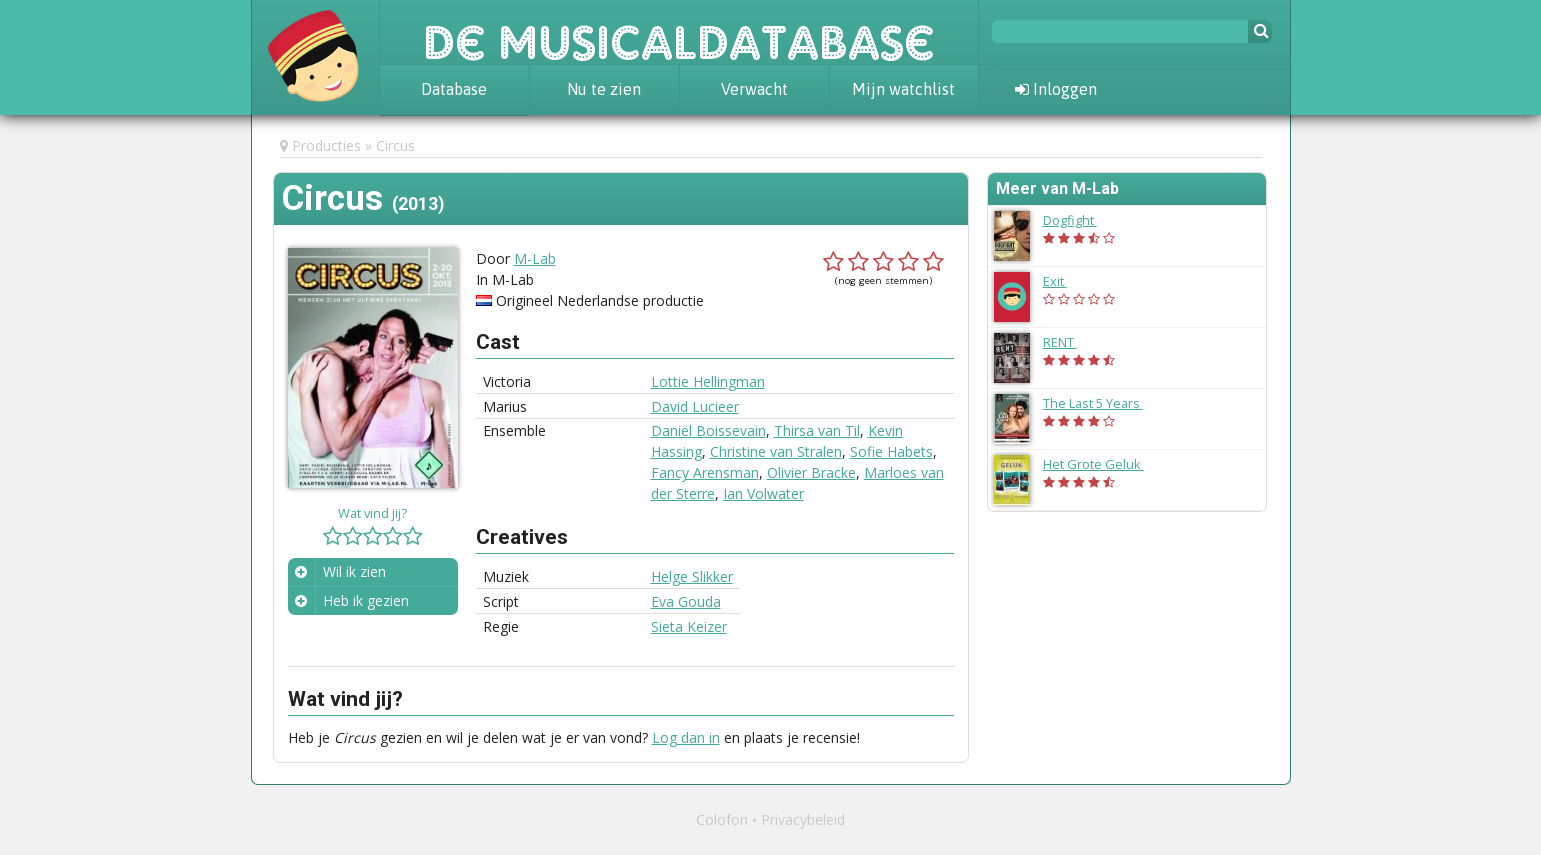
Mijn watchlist (903, 89)
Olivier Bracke (811, 472)
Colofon (722, 819)
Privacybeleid (803, 819)
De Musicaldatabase (679, 32)
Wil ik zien (354, 571)
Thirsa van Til (817, 430)
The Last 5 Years (1103, 403)
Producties (326, 145)
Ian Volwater (763, 493)
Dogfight (1080, 220)
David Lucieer (695, 406)
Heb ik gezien (366, 600)
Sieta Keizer (689, 626)
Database (454, 89)
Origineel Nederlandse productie (600, 300)
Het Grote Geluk (1103, 464)
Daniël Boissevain (708, 430)
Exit (1065, 281)
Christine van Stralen (776, 451)
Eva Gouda (686, 601)
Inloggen (1056, 89)
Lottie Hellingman (708, 381)
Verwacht (754, 89)
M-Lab (535, 258)
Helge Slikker (692, 576)
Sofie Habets (891, 451)
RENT (1070, 342)
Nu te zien (604, 89)
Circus (395, 145)
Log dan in (686, 737)
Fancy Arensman (705, 472)
